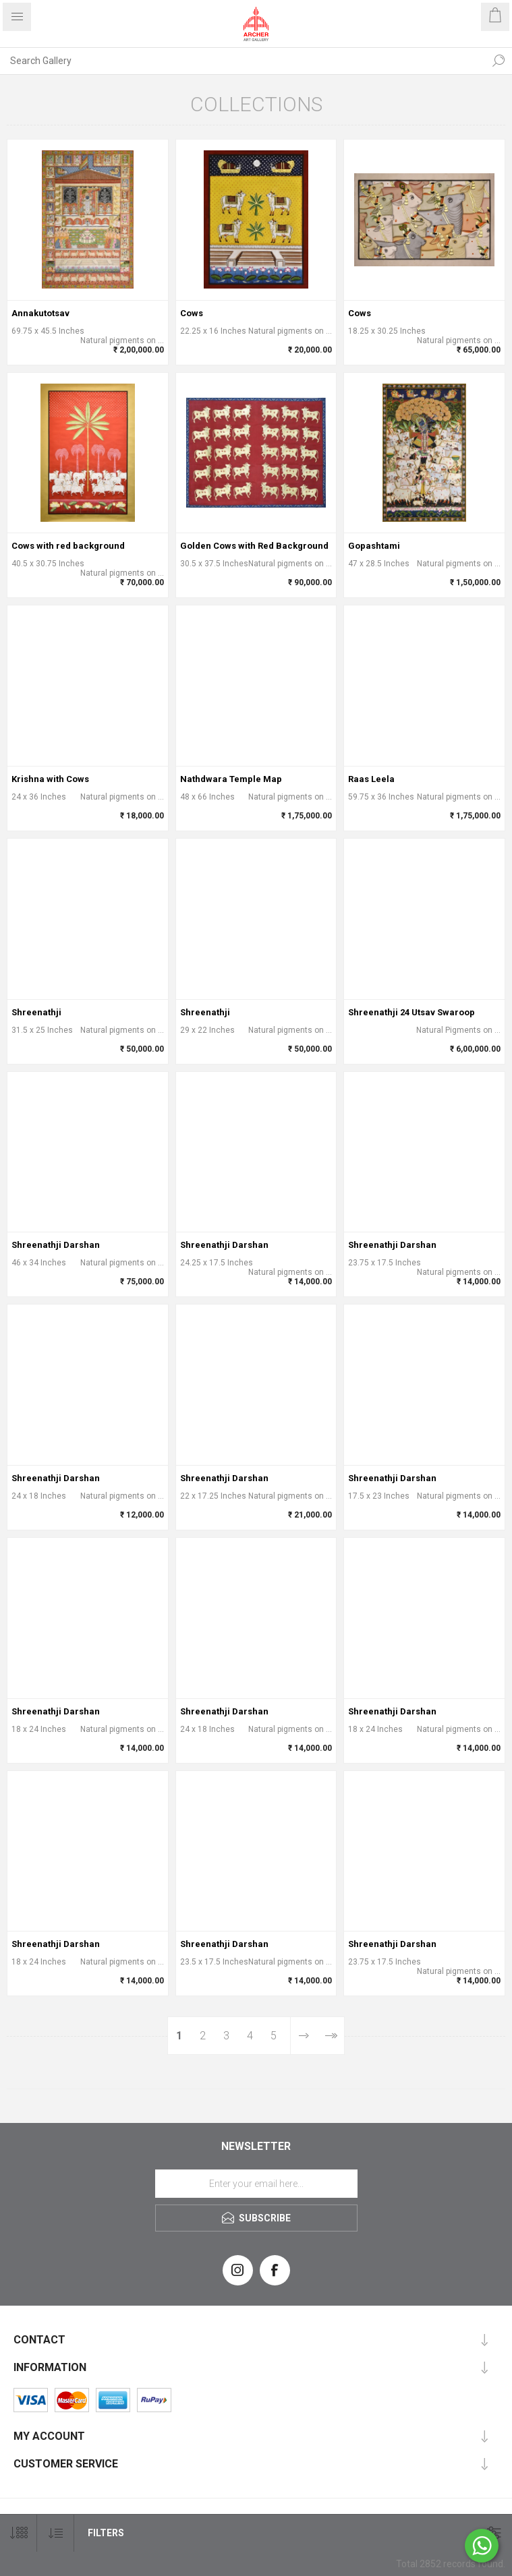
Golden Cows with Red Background (254, 546)
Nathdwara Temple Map (231, 779)
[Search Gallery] (242, 60)
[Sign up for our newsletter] (256, 2183)
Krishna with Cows (50, 779)
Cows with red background (68, 546)
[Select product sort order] (55, 2533)
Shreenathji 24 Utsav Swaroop (411, 1012)
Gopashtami (374, 546)
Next (303, 2035)
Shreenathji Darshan (55, 1245)
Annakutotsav (40, 313)
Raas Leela (371, 779)
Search (498, 60)
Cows (191, 313)
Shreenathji (36, 1012)
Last (330, 2035)
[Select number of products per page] (18, 2533)
